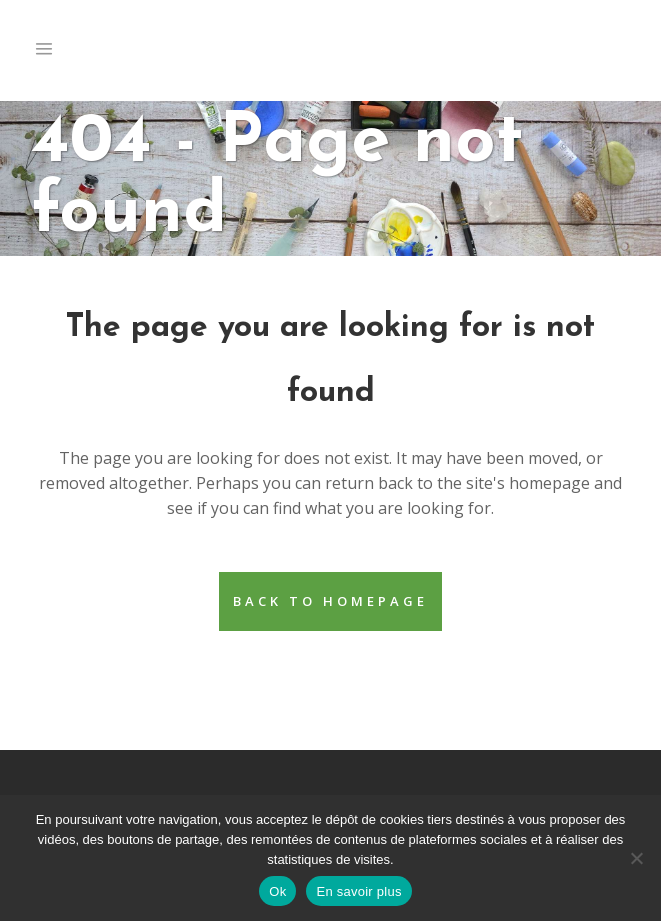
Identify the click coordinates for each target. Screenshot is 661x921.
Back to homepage (330, 601)
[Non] (636, 858)
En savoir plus (358, 891)
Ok (277, 891)
